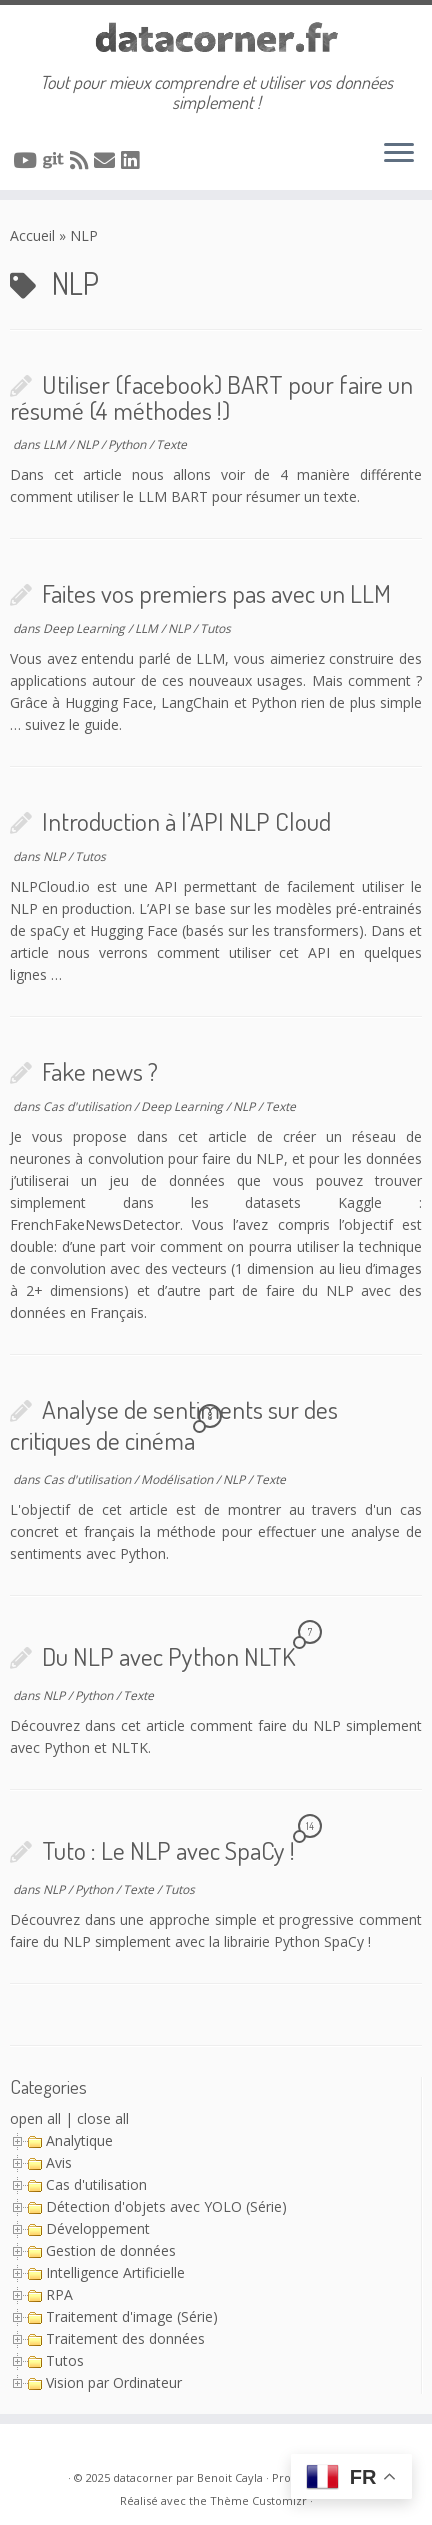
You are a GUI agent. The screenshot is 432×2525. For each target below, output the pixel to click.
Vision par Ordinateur (114, 2382)
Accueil (32, 235)
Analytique (79, 2140)
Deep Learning (85, 628)
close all (103, 2118)
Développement (98, 2228)
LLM (56, 444)
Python (128, 444)
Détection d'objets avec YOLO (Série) (166, 2206)
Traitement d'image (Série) (132, 2316)
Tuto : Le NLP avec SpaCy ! (168, 1850)
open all (35, 2118)
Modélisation (178, 1479)
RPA (59, 2294)
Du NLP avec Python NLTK (168, 1656)
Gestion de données (111, 2250)
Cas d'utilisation (88, 1106)
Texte (171, 444)
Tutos (215, 628)
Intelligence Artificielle (115, 2272)
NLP (88, 444)
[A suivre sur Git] (56, 160)
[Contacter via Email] (107, 160)
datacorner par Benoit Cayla (188, 2477)
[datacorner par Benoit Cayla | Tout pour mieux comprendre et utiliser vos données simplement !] (216, 38)
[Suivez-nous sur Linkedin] (133, 160)
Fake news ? (100, 1071)
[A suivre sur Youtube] (28, 160)
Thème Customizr (258, 2500)
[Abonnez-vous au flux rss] (82, 160)
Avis (59, 2162)
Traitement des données (125, 2338)
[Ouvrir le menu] (399, 154)
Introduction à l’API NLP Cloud (186, 821)
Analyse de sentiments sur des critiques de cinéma (174, 1425)
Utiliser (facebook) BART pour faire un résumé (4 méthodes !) (211, 397)
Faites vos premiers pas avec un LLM (216, 593)
